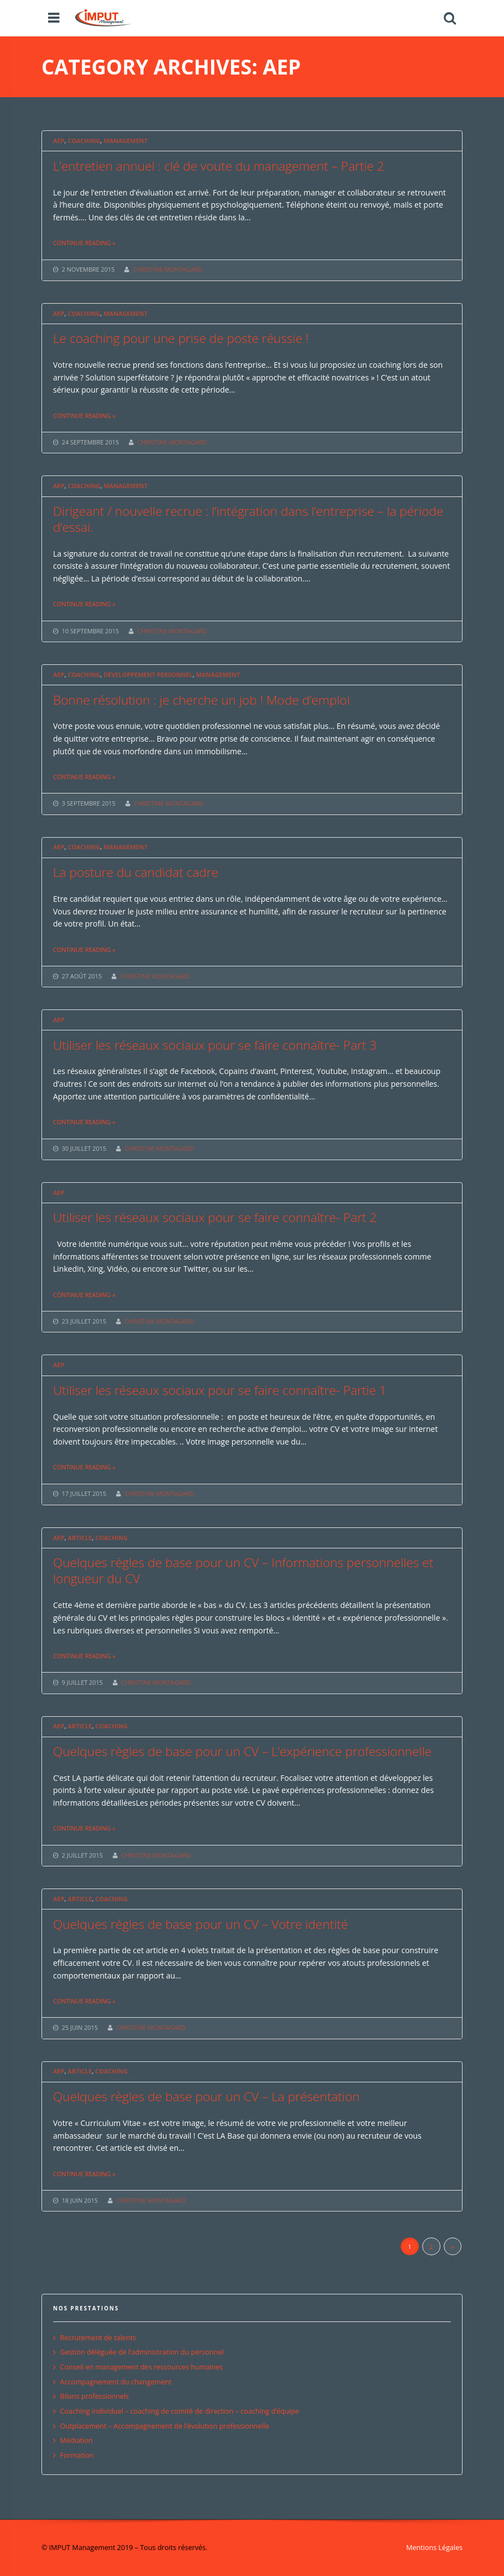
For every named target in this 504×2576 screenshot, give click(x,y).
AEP (58, 140)
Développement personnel (147, 674)
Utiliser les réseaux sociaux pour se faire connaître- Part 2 (215, 1217)
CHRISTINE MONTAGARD (168, 269)
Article (79, 1537)
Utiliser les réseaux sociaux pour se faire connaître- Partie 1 (219, 1390)
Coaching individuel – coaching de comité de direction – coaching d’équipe (179, 2411)
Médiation (76, 2440)
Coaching (83, 140)
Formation (77, 2455)
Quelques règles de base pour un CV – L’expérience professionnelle (242, 1751)
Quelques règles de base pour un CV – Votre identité (200, 1924)
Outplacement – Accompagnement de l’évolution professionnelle (164, 2426)
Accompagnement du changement (116, 2382)
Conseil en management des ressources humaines (141, 2367)
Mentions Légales (434, 2547)
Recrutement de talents (98, 2337)
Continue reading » (84, 243)
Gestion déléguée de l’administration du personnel (142, 2352)
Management (125, 140)
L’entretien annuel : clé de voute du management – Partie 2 (218, 165)
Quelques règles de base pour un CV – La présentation (206, 2096)
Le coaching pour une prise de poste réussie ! (181, 338)
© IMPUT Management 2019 (87, 2547)
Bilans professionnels (94, 2396)
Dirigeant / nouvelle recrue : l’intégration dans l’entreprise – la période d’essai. (248, 519)
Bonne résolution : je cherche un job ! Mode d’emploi (201, 699)
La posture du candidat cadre (135, 872)
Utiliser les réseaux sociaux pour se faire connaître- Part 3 (215, 1045)
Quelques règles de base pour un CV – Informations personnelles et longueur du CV (243, 1570)
